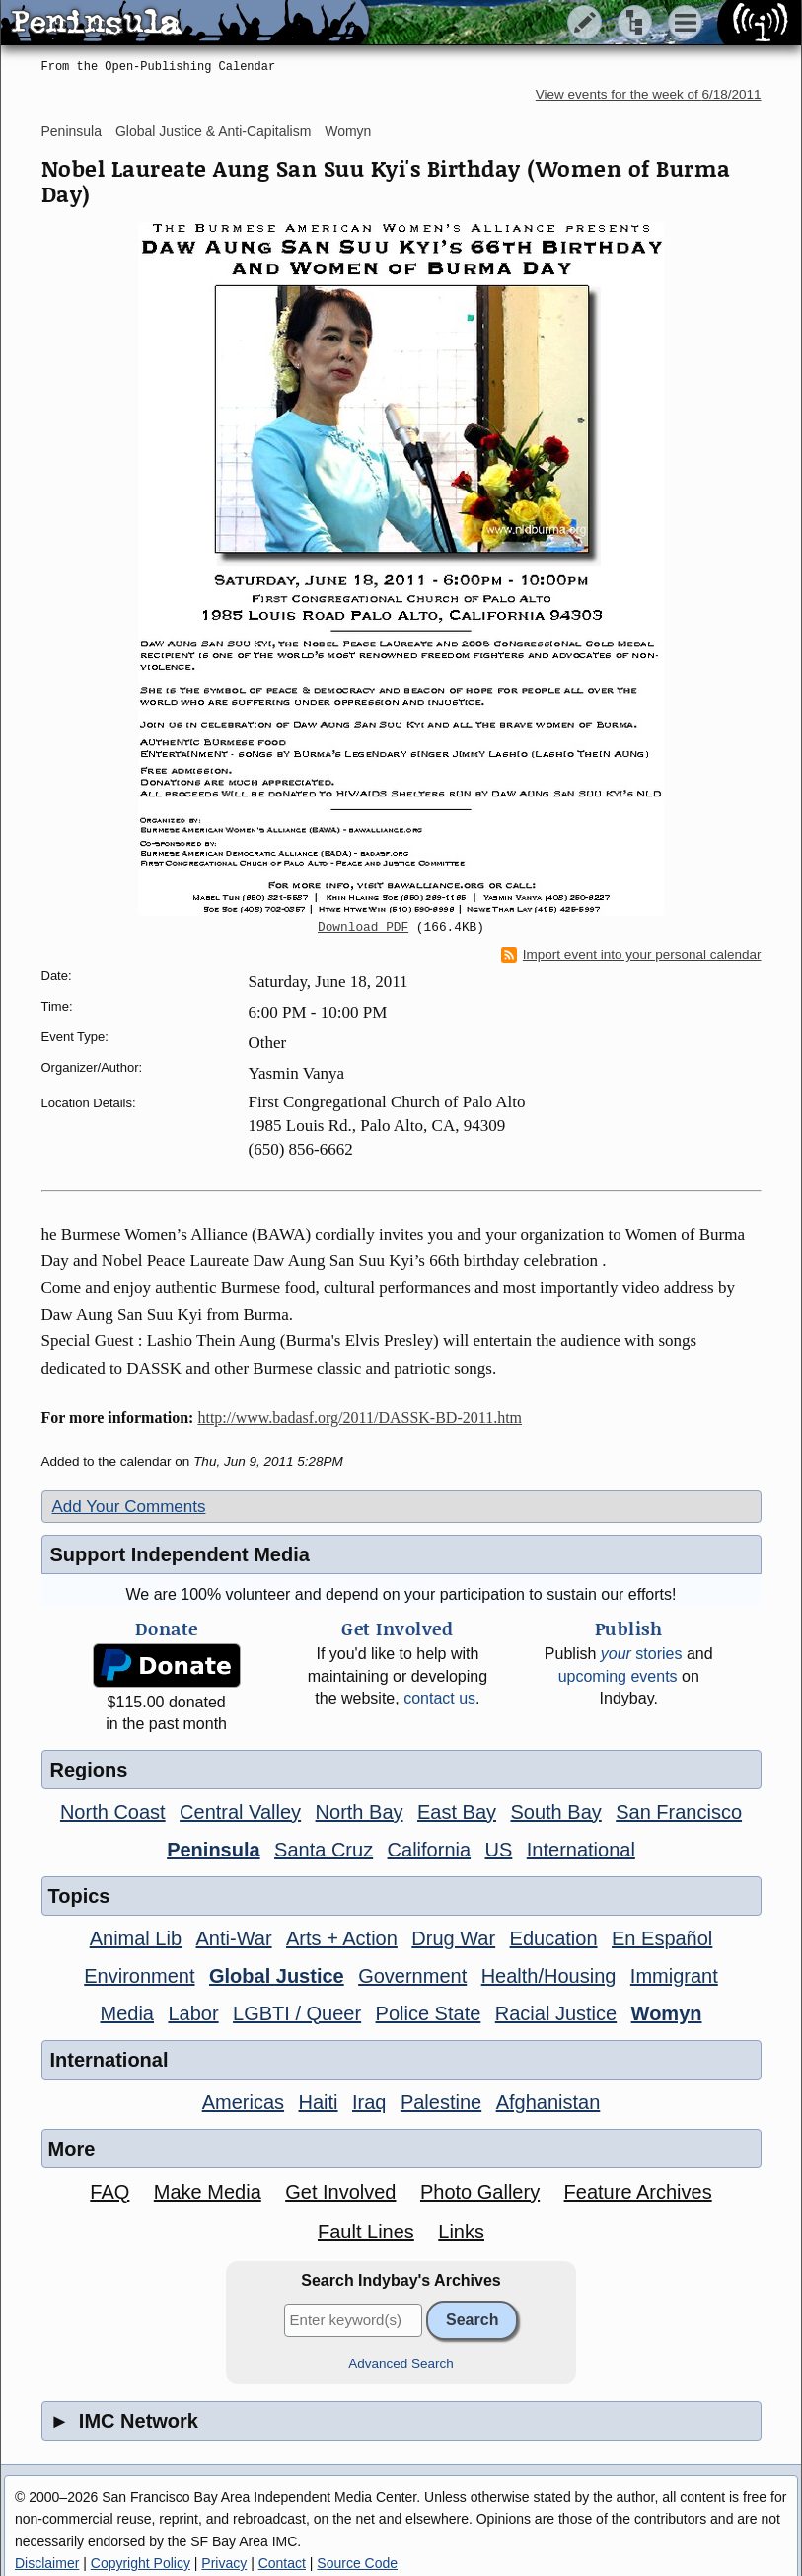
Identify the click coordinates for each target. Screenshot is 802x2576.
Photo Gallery (480, 2192)
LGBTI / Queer (297, 2013)
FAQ (109, 2192)
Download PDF (363, 928)
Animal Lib (136, 1938)
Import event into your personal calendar (631, 955)
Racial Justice (556, 2013)
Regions (89, 1769)
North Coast (113, 1812)
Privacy (224, 2563)
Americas (243, 2102)
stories (642, 1653)
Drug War (453, 1938)
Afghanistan (548, 2102)
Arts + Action (342, 1938)
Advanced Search (401, 2363)
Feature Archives (638, 2192)
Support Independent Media (180, 1554)
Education (554, 1938)
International (581, 1849)
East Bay (456, 1812)
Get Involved (340, 2192)
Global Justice (276, 1976)
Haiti (318, 2102)
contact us (439, 1698)
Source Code (357, 2563)
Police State (428, 2013)
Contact (282, 2563)
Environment (139, 1976)
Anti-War (234, 1938)
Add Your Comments (129, 1506)
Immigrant (674, 1976)
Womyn (348, 131)
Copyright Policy (140, 2563)
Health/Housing (549, 1976)
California (429, 1849)
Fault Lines (366, 2231)
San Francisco (679, 1812)
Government (412, 1976)
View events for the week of (649, 94)
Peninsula (72, 131)
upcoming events (618, 1676)
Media (127, 2013)
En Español (662, 1938)
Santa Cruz (323, 1849)
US (499, 1849)
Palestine (441, 2102)
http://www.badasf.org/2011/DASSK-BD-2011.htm (359, 1417)
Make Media (207, 2192)
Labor (193, 2013)
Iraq (369, 2102)
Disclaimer (47, 2563)
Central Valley (240, 1812)
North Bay (359, 1812)
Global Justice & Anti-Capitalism (213, 131)
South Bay (555, 1812)
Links (461, 2231)
